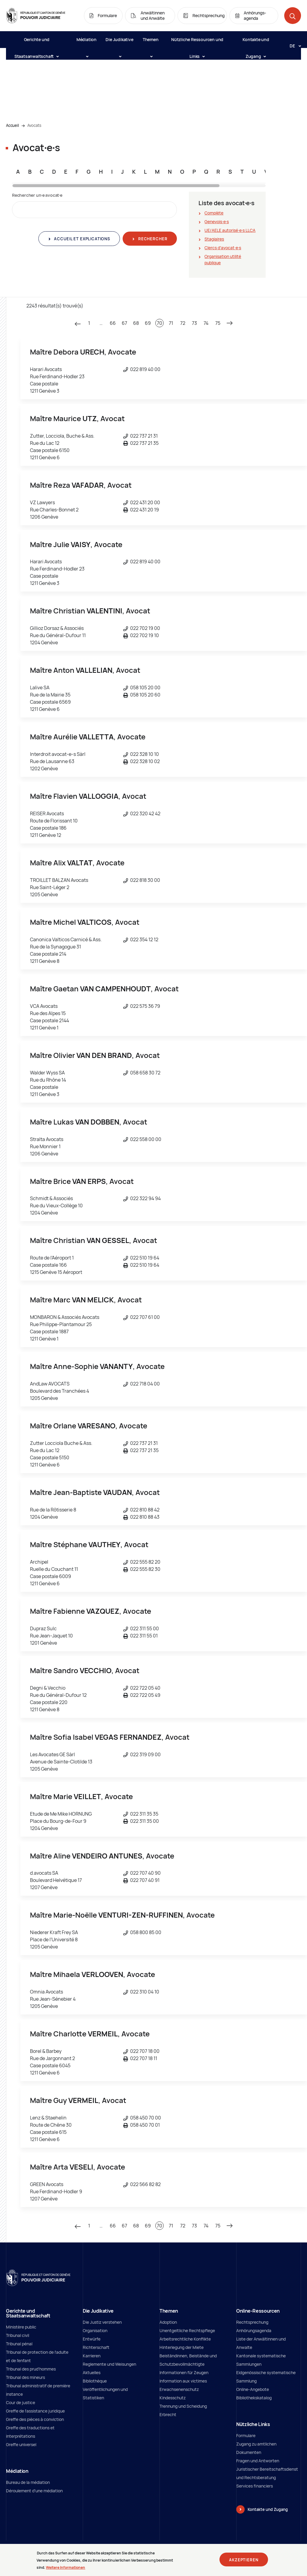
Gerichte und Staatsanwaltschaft (36, 42)
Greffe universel (21, 2444)
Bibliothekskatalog (254, 2398)
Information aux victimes (183, 2381)
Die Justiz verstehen (102, 2322)
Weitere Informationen (65, 2568)
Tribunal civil (17, 2335)
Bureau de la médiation (28, 2482)
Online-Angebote (252, 2389)
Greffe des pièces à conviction (35, 2419)
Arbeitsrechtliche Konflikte (185, 2339)
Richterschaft (96, 2347)
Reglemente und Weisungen (109, 2364)
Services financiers (254, 2486)
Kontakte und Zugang (256, 42)
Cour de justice (20, 2402)
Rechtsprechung (252, 2322)
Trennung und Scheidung (183, 2406)
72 (182, 323)
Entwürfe (91, 2339)
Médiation (86, 42)
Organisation (95, 2330)
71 (171, 323)
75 (217, 323)
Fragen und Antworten (257, 2461)
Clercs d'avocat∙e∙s (222, 247)
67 (124, 323)
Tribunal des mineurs (25, 2377)
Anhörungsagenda (253, 2330)
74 (206, 323)
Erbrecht (167, 2414)
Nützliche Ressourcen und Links (197, 42)
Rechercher (152, 238)
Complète (213, 213)
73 (194, 323)
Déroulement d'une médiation (34, 2491)
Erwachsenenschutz (179, 2389)
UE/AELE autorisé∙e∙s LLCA (229, 230)
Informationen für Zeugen (183, 2372)
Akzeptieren (243, 2560)
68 (136, 323)
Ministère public (21, 2327)
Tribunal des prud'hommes (31, 2369)
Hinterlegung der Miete (181, 2347)
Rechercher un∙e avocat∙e (37, 195)
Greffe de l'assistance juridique (35, 2411)
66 (113, 323)
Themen (151, 42)
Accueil (12, 125)
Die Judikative (119, 42)
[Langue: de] (293, 45)
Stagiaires (214, 239)
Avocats (34, 125)
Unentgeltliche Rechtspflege (187, 2330)
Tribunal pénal (19, 2344)
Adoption (168, 2322)
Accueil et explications (81, 238)
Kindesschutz (172, 2398)
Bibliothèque (95, 2381)
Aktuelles (91, 2372)
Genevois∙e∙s (216, 221)
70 (159, 323)
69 (148, 323)
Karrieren (91, 2356)
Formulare (245, 2435)
